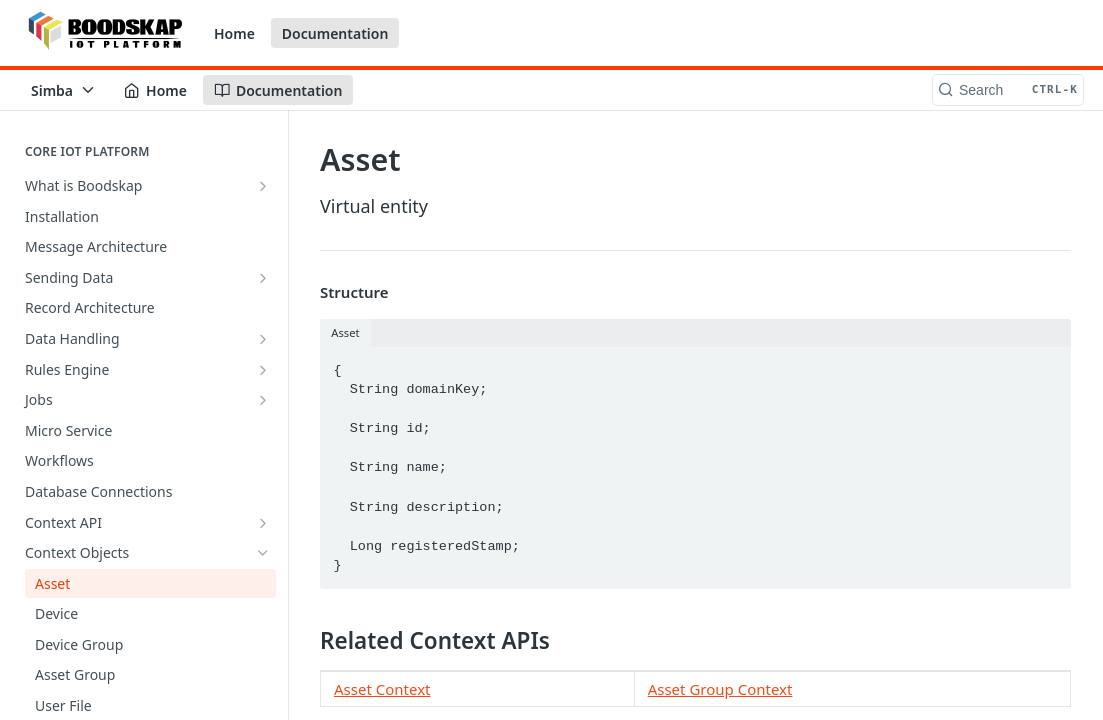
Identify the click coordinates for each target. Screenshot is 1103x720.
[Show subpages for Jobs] (263, 400)
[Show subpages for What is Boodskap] (263, 186)
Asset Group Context (720, 689)
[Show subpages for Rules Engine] (263, 370)
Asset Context (382, 689)
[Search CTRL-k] (1008, 90)
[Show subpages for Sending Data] (263, 278)
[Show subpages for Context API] (263, 523)
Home (234, 33)
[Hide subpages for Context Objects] (263, 553)
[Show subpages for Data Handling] (263, 339)
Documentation (335, 33)
